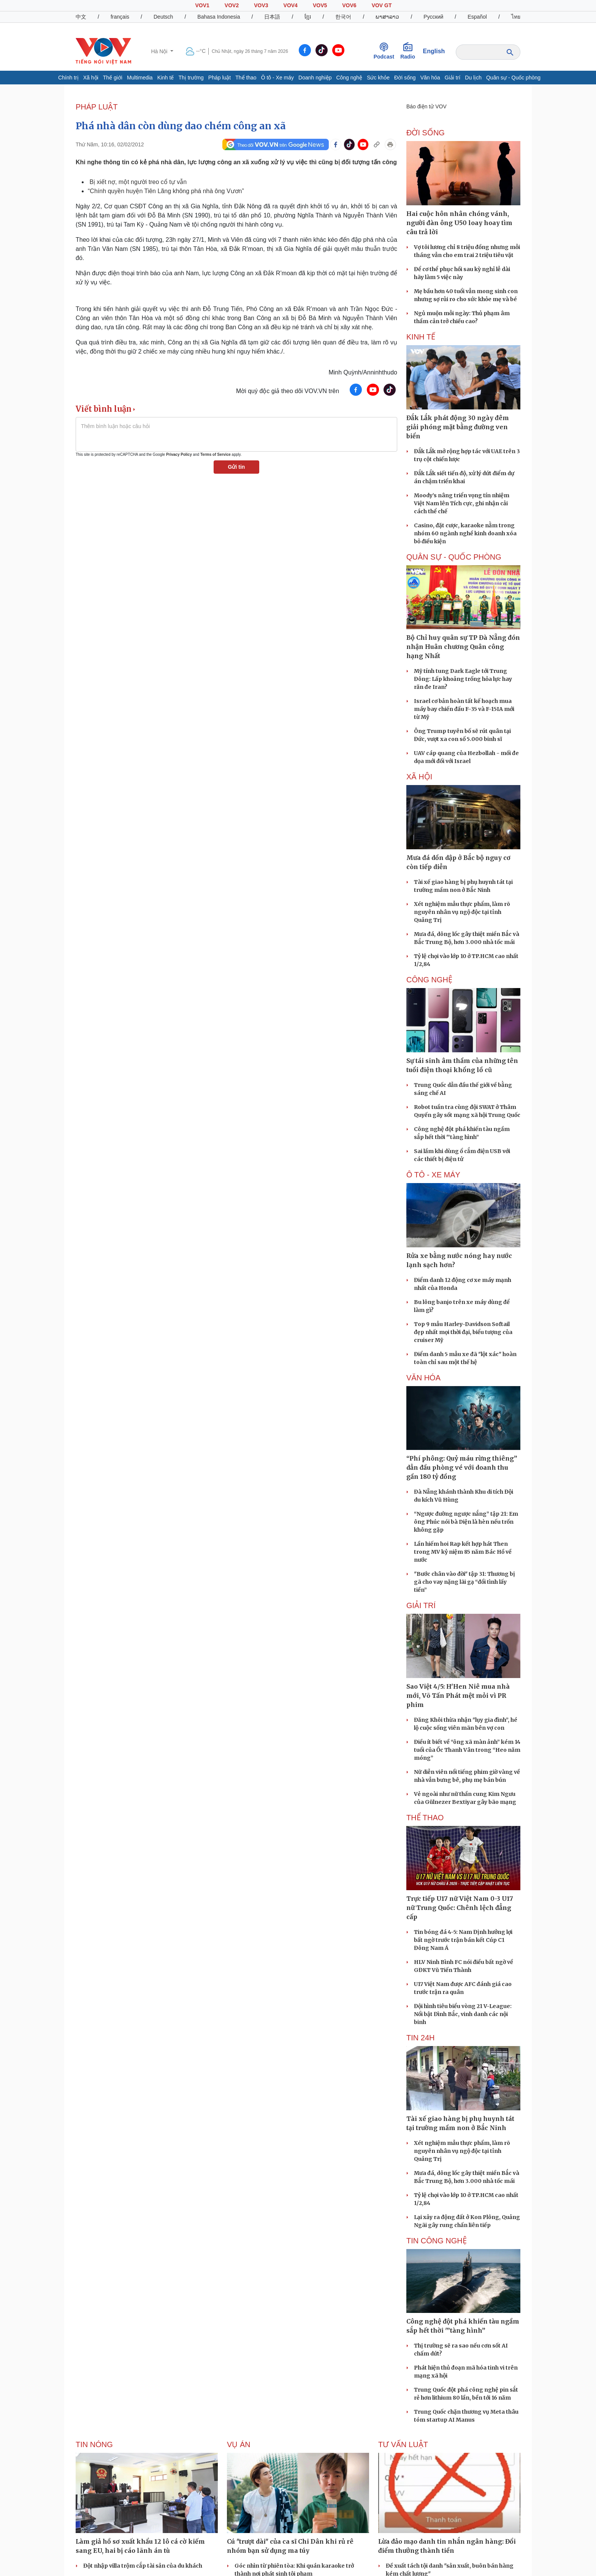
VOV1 (202, 5)
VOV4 (291, 5)
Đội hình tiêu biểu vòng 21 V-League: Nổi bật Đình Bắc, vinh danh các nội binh (463, 2014)
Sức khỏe (378, 78)
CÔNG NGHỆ (429, 980)
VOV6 (349, 5)
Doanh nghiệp (314, 78)
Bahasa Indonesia (218, 17)
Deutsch (163, 17)
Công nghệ (349, 78)
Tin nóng (94, 2444)
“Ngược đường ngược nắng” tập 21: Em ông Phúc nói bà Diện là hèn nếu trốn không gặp (466, 1521)
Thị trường (190, 78)
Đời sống (405, 78)
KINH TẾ (420, 337)
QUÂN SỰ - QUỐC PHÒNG (453, 557)
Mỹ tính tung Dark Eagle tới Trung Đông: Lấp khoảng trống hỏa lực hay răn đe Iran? (463, 679)
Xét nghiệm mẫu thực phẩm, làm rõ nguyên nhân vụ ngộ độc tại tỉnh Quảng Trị (462, 912)
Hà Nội (160, 51)
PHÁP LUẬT (96, 107)
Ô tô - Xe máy (277, 78)
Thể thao (245, 78)
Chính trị (68, 78)
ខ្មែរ (307, 17)
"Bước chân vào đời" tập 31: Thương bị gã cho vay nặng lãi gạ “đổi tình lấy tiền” (464, 1581)
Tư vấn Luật (403, 2444)
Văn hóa (430, 78)
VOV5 (320, 5)
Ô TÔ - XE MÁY (433, 1175)
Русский (433, 17)
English (434, 51)
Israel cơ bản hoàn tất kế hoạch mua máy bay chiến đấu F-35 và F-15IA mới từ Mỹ (464, 709)
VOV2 (232, 5)
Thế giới (112, 78)
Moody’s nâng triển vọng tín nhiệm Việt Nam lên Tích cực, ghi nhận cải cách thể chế (461, 503)
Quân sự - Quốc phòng (513, 78)
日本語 (272, 17)
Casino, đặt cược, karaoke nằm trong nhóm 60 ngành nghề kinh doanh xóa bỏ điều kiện (465, 533)
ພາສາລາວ (387, 17)
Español (477, 17)
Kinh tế (165, 78)
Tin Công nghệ (436, 2241)
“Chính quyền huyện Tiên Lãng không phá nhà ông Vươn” (166, 191)
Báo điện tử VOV (426, 106)
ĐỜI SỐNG (425, 132)
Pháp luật (219, 78)
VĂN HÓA (423, 1378)
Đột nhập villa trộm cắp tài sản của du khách (142, 2565)
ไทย (515, 17)
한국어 (343, 17)
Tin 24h (420, 2038)
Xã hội (90, 78)
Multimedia (140, 78)
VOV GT (382, 5)
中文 (81, 17)
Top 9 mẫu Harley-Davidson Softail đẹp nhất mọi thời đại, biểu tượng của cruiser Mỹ (463, 1332)
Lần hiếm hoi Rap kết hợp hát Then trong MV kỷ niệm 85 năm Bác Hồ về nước (463, 1551)
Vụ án (238, 2444)
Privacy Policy (179, 454)
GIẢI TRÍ (421, 1605)
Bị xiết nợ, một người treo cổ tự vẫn (138, 182)
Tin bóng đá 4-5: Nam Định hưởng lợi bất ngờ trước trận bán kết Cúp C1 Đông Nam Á (463, 1940)
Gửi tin (236, 467)
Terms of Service (215, 454)
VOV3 (261, 5)
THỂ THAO (425, 1817)
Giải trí (452, 78)
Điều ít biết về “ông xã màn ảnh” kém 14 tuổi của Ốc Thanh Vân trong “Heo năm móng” (467, 1749)
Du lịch (473, 78)
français (120, 17)
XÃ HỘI (419, 776)
